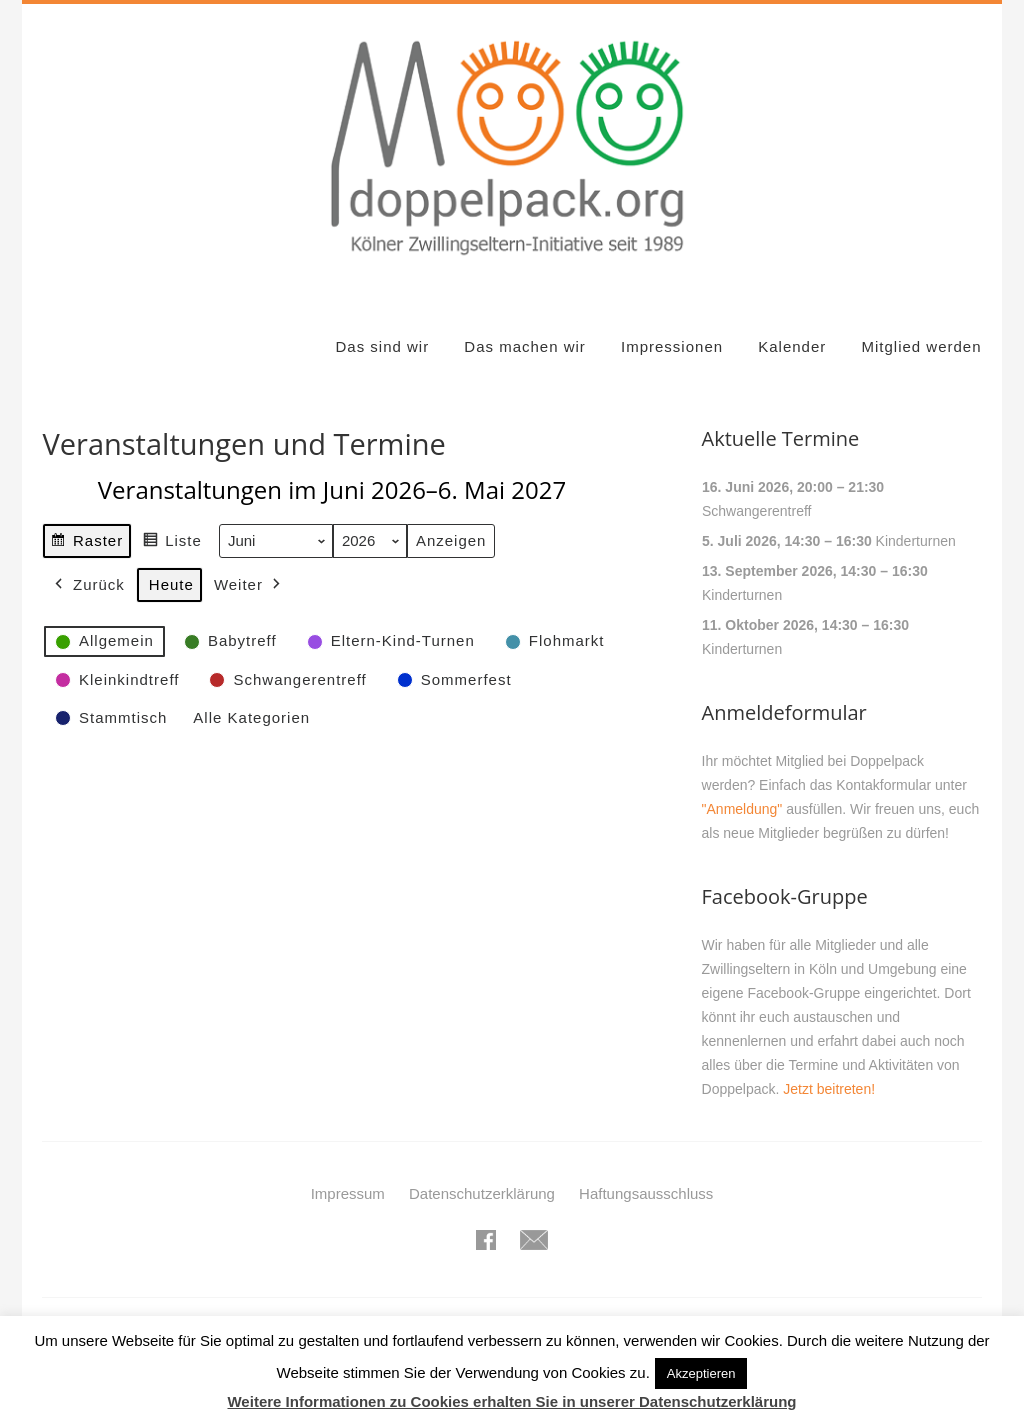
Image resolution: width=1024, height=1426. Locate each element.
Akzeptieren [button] (701, 1373)
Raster (86, 543)
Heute (171, 584)
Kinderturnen (915, 541)
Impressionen (672, 346)
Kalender (792, 346)
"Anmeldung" (742, 809)
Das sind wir (382, 346)
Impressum (348, 1193)
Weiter (249, 585)
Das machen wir (525, 346)
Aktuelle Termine (781, 438)
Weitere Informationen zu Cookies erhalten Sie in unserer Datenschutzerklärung (511, 1401)
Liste (173, 543)
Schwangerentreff (756, 511)
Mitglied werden (921, 346)
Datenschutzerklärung (482, 1193)
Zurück (88, 585)
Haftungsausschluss (646, 1193)
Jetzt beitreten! (829, 1089)
